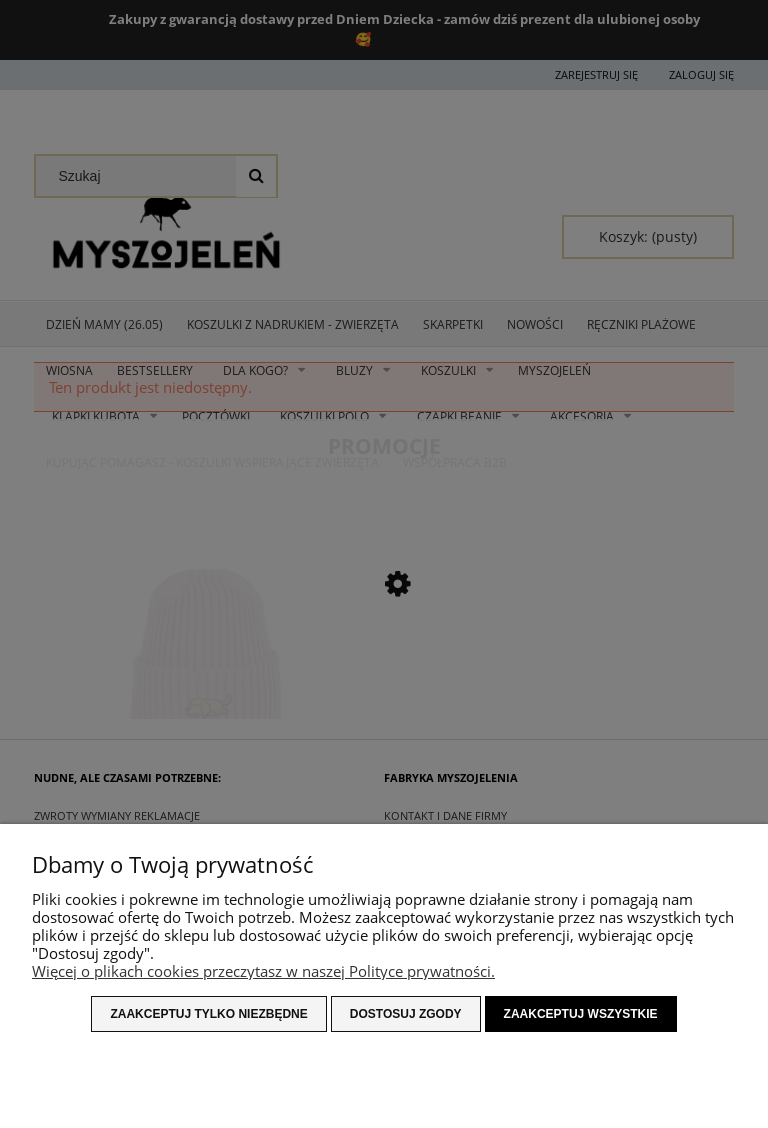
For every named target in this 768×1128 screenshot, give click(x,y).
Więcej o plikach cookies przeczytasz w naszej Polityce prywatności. (263, 971)
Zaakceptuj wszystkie (581, 1014)
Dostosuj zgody (406, 1014)
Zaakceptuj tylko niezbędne (208, 1014)
